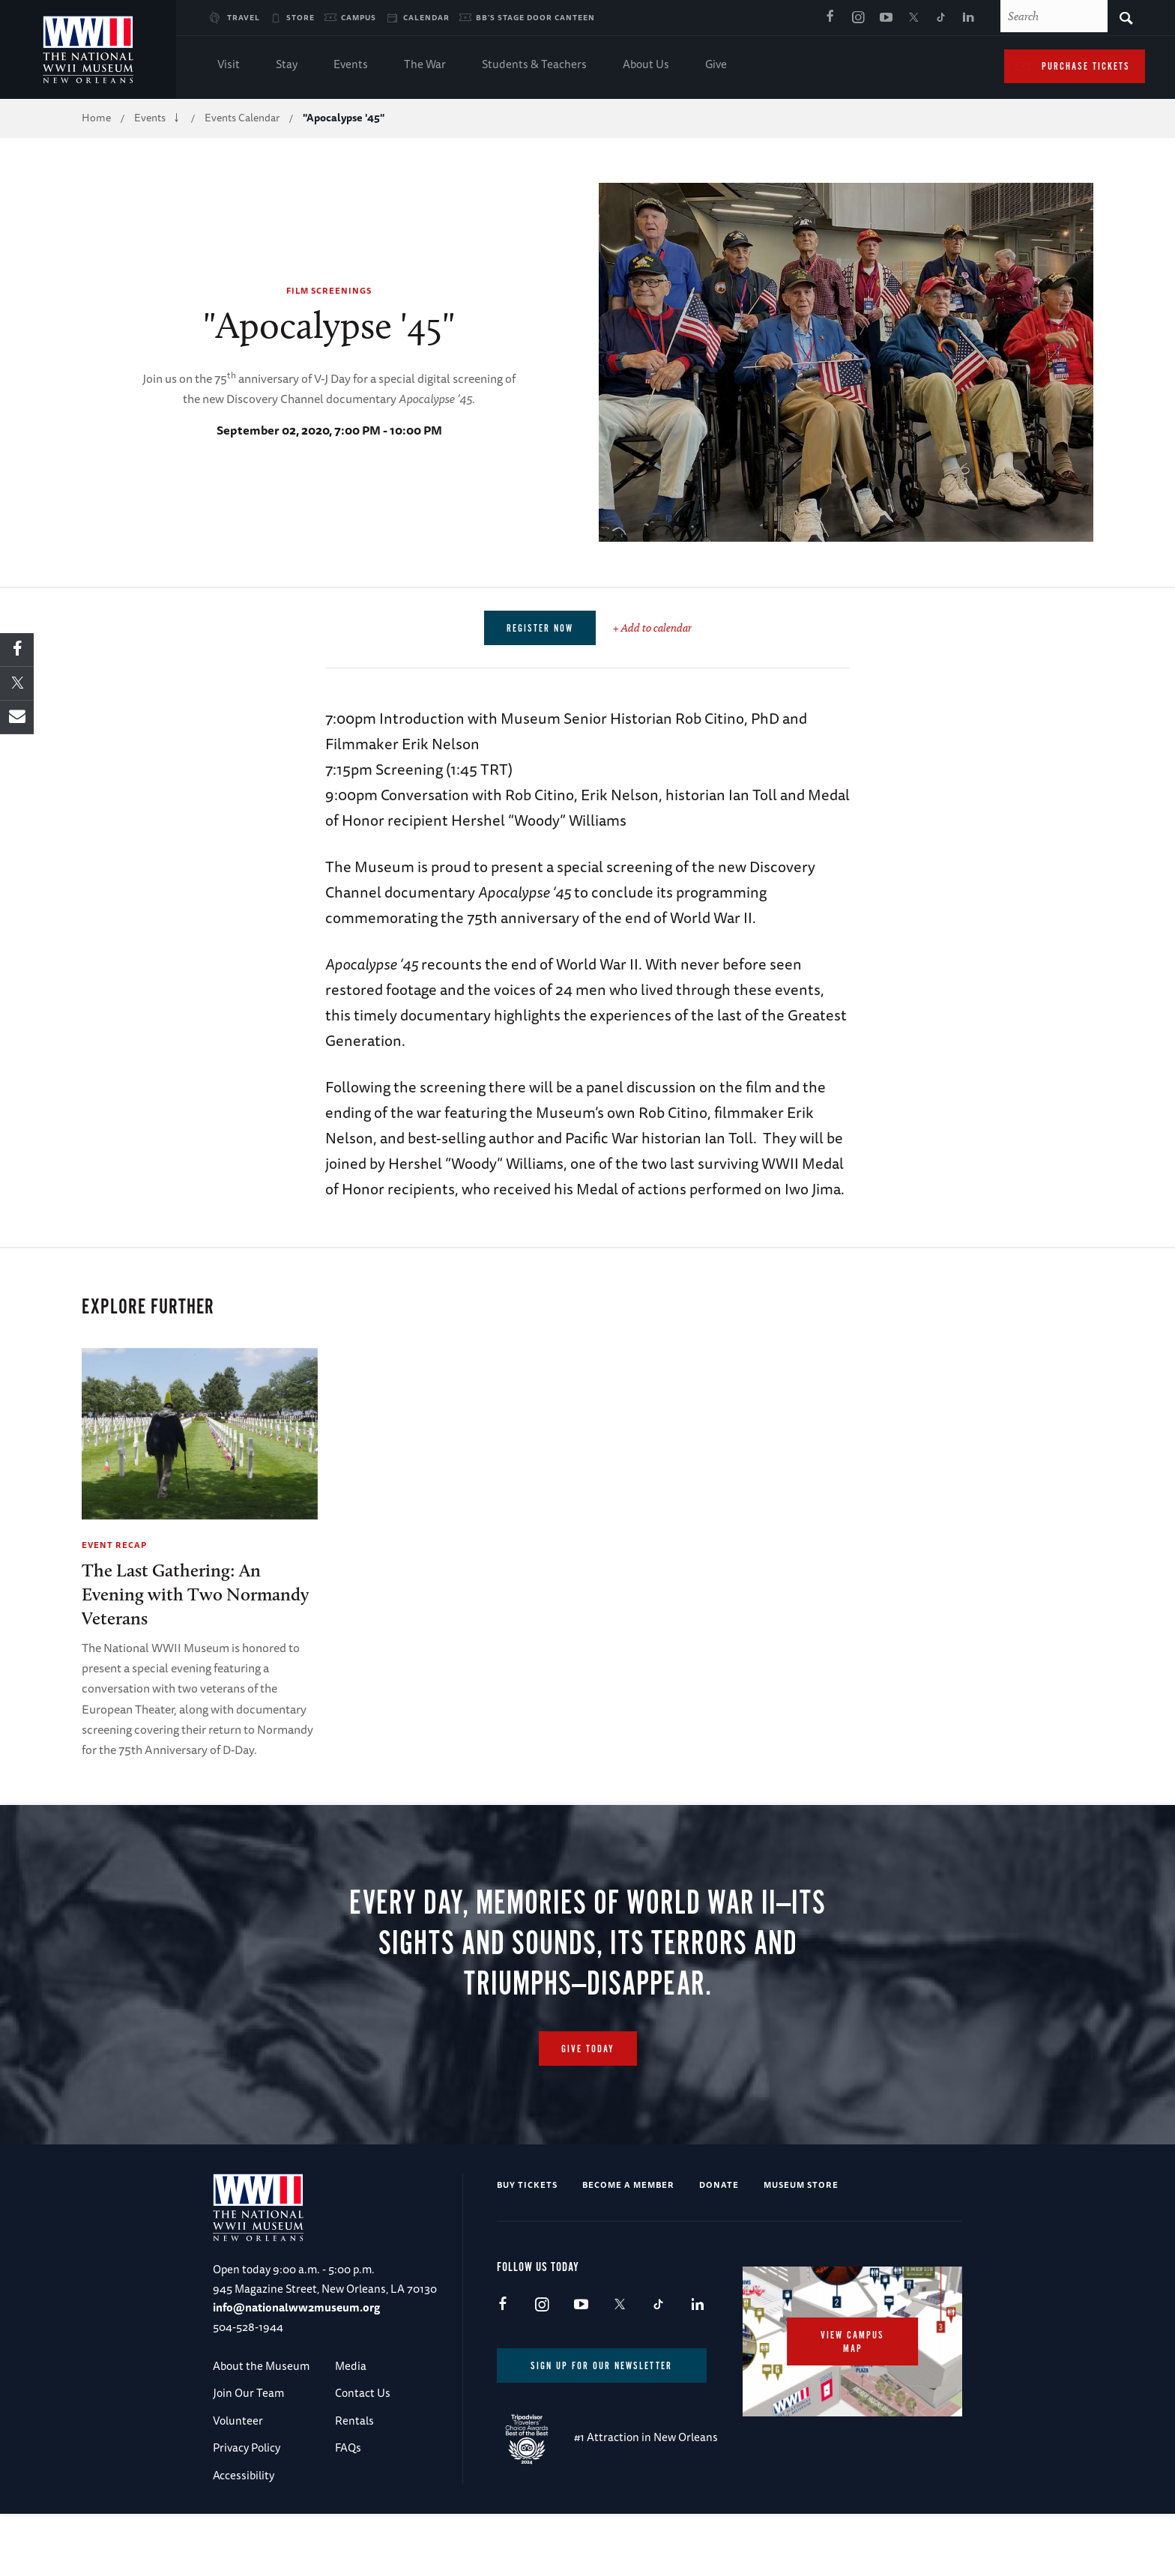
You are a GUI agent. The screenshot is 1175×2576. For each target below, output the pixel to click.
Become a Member (628, 2184)
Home (96, 117)
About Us (646, 65)
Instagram (858, 18)
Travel (243, 17)
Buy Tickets (527, 2184)
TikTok (941, 18)
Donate (719, 2184)
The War (425, 65)
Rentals (354, 2420)
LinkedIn (969, 18)
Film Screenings (329, 290)
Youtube (886, 18)
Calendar (426, 17)
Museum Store (801, 2184)
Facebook (830, 18)
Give (716, 65)
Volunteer (238, 2420)
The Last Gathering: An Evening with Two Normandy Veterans (195, 1594)
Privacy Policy (246, 2448)
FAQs (348, 2448)
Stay (286, 65)
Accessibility (243, 2475)
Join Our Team (248, 2393)
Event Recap (114, 1544)
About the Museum (261, 2365)
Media (350, 2365)
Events (350, 65)
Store (300, 17)
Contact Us (362, 2393)
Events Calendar (242, 117)
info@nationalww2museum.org (296, 2307)
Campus (358, 17)
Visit (228, 65)
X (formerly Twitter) (913, 18)
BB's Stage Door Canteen (535, 17)
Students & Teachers (534, 65)
